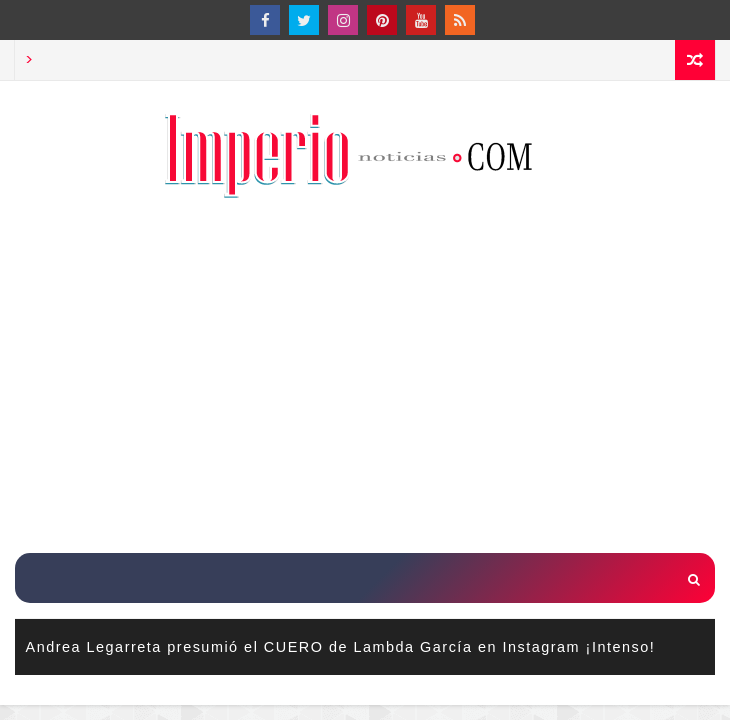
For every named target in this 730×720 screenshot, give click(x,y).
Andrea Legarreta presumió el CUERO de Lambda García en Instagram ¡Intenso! (341, 647)
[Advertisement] (372, 378)
